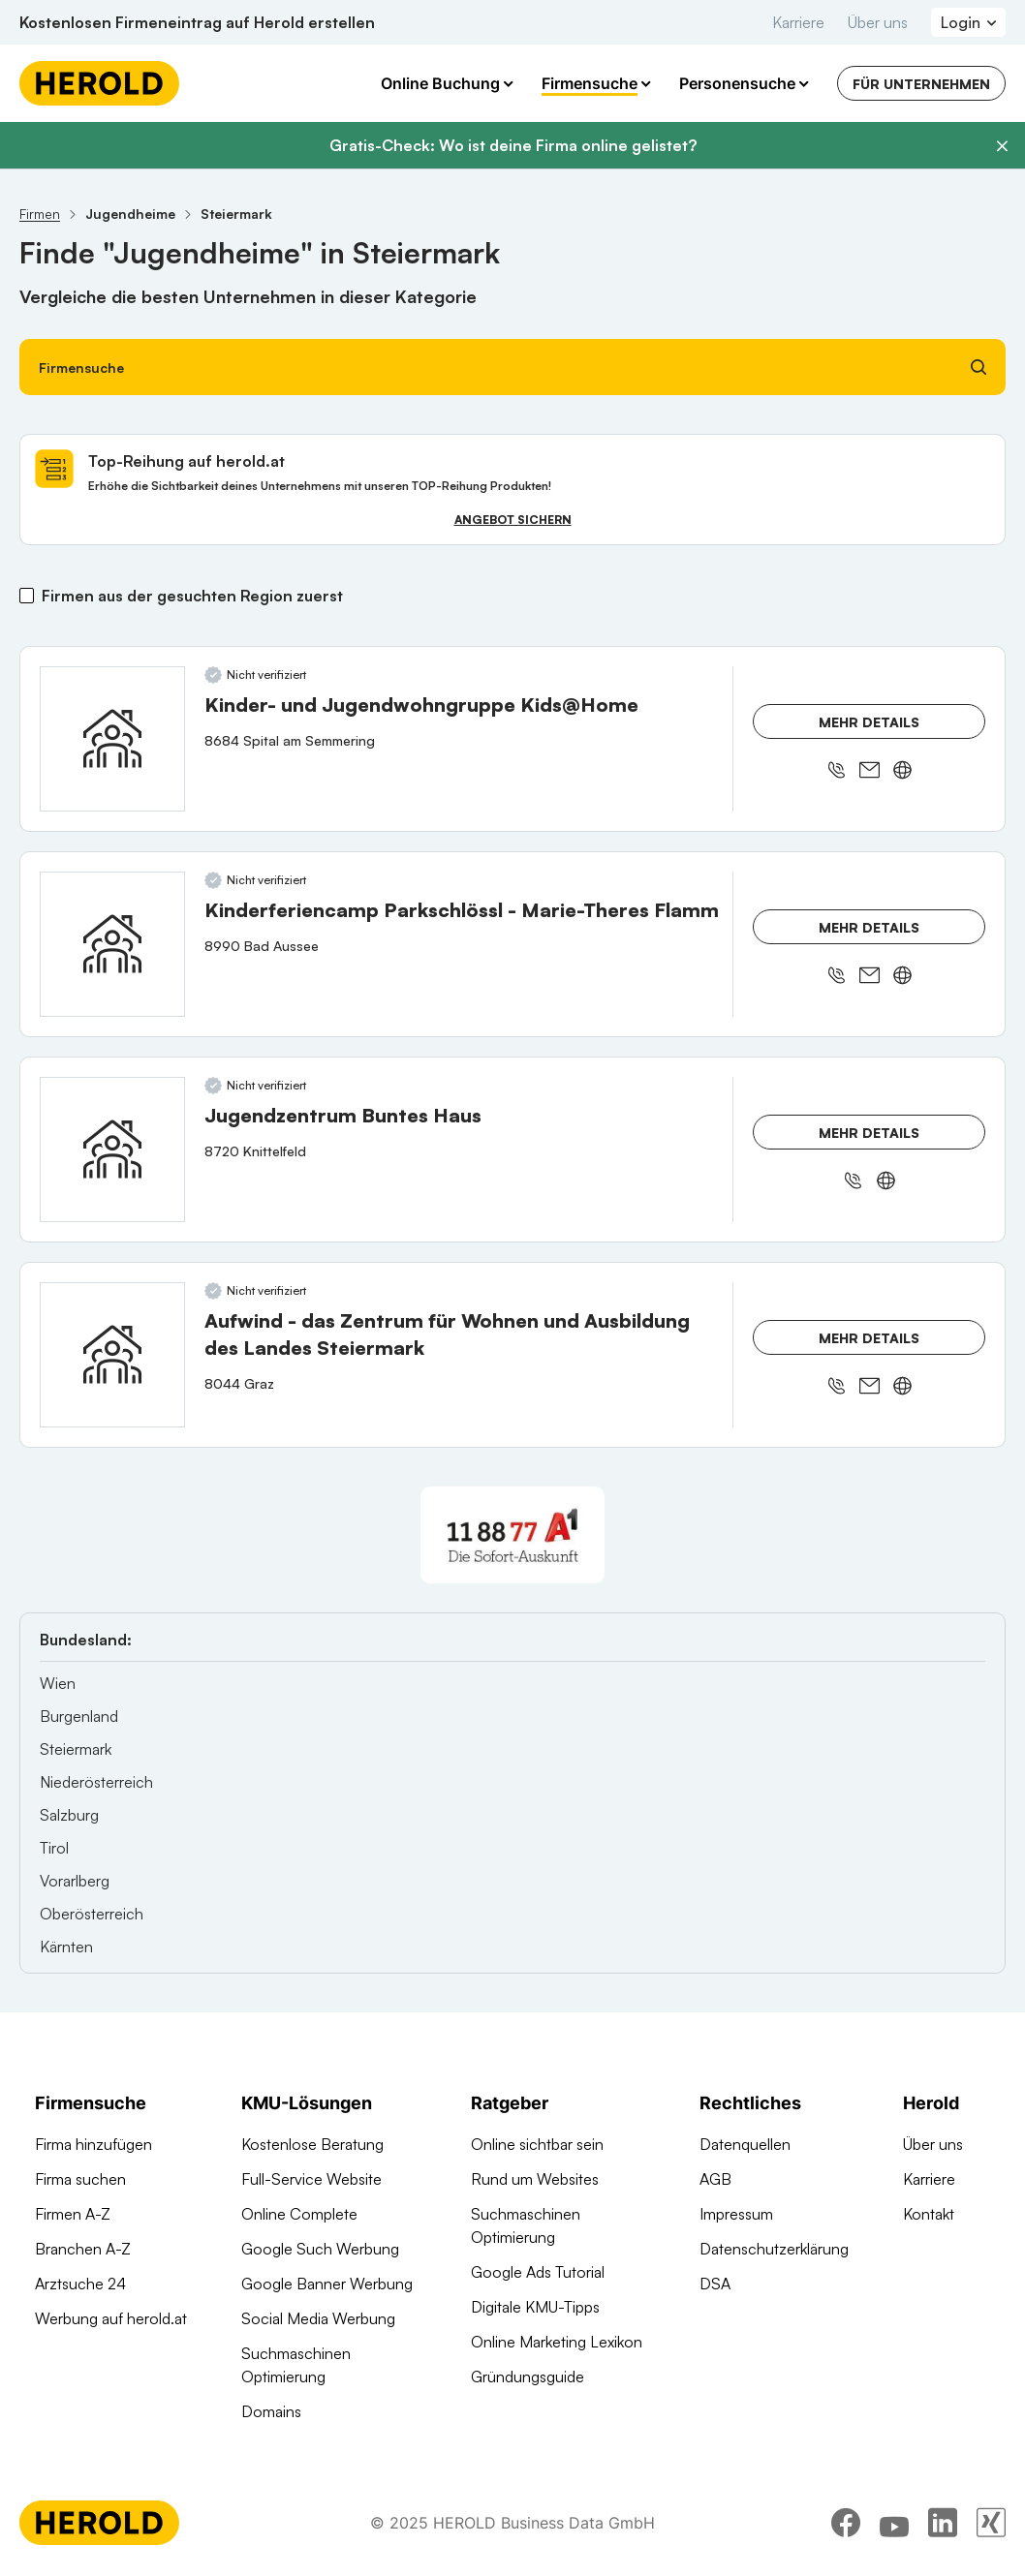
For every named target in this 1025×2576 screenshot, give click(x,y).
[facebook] (845, 2522)
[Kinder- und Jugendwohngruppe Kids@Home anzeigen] (112, 739)
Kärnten (66, 1946)
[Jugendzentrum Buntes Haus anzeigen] (112, 1149)
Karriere (798, 22)
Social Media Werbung (318, 2318)
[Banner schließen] (1001, 146)
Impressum (736, 2213)
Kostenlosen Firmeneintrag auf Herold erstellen (197, 22)
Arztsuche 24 (80, 2283)
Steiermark (75, 1749)
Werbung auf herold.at (111, 2318)
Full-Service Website (311, 2179)
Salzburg (69, 1815)
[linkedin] (942, 2522)
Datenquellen (745, 2144)
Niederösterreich (96, 1782)
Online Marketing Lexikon (556, 2341)
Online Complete (299, 2213)
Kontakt (928, 2213)
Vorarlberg (74, 1880)
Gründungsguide (527, 2376)
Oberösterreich (91, 1913)
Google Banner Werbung (327, 2283)
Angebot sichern (513, 519)
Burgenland (79, 1716)
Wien (58, 1683)
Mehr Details (869, 722)
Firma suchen (80, 2179)
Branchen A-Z (83, 2248)
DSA (714, 2283)
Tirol (54, 1847)
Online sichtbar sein (537, 2144)
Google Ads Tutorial (538, 2272)
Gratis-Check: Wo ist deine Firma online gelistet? (513, 145)
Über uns (878, 22)
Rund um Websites (535, 2179)
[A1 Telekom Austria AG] (512, 1535)
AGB (715, 2179)
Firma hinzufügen (93, 2144)
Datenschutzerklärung (774, 2248)
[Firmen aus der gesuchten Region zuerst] (26, 595)
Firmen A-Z (72, 2213)
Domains (271, 2411)
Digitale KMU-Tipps (535, 2306)
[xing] (991, 2522)
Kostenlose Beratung (312, 2144)
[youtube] (894, 2522)
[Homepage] (99, 83)
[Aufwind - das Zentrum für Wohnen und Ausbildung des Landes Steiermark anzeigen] (112, 1354)
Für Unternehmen (921, 84)
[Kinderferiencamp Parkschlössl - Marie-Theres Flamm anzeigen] (112, 944)
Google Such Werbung (320, 2248)
